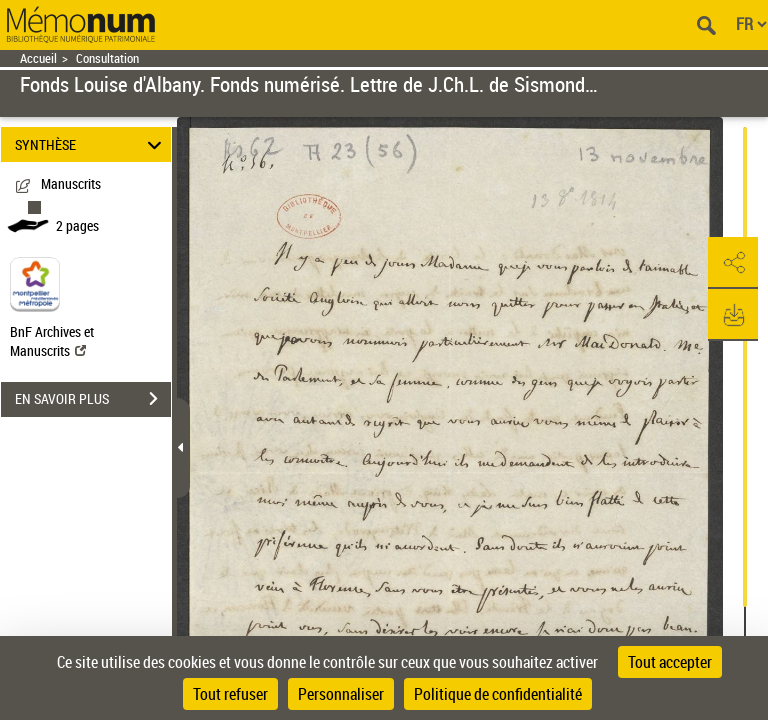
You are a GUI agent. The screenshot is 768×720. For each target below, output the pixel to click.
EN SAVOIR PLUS (93, 399)
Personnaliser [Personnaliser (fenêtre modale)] (341, 694)
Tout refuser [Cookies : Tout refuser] (230, 694)
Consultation (107, 58)
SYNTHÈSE (91, 144)
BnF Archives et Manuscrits (52, 341)
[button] (733, 263)
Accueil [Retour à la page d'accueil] (38, 58)
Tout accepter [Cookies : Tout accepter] (670, 662)
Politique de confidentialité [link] (498, 694)
